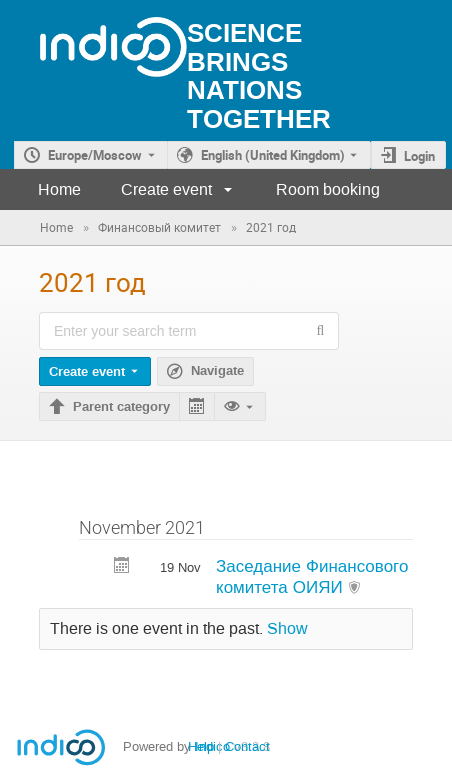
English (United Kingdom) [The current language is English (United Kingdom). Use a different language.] (273, 155)
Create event (166, 189)
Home (59, 189)
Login (419, 156)
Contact (247, 746)
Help (201, 746)
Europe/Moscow (95, 155)
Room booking (328, 189)
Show (287, 629)
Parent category (121, 407)
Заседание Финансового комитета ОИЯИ (312, 576)
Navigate (217, 371)
